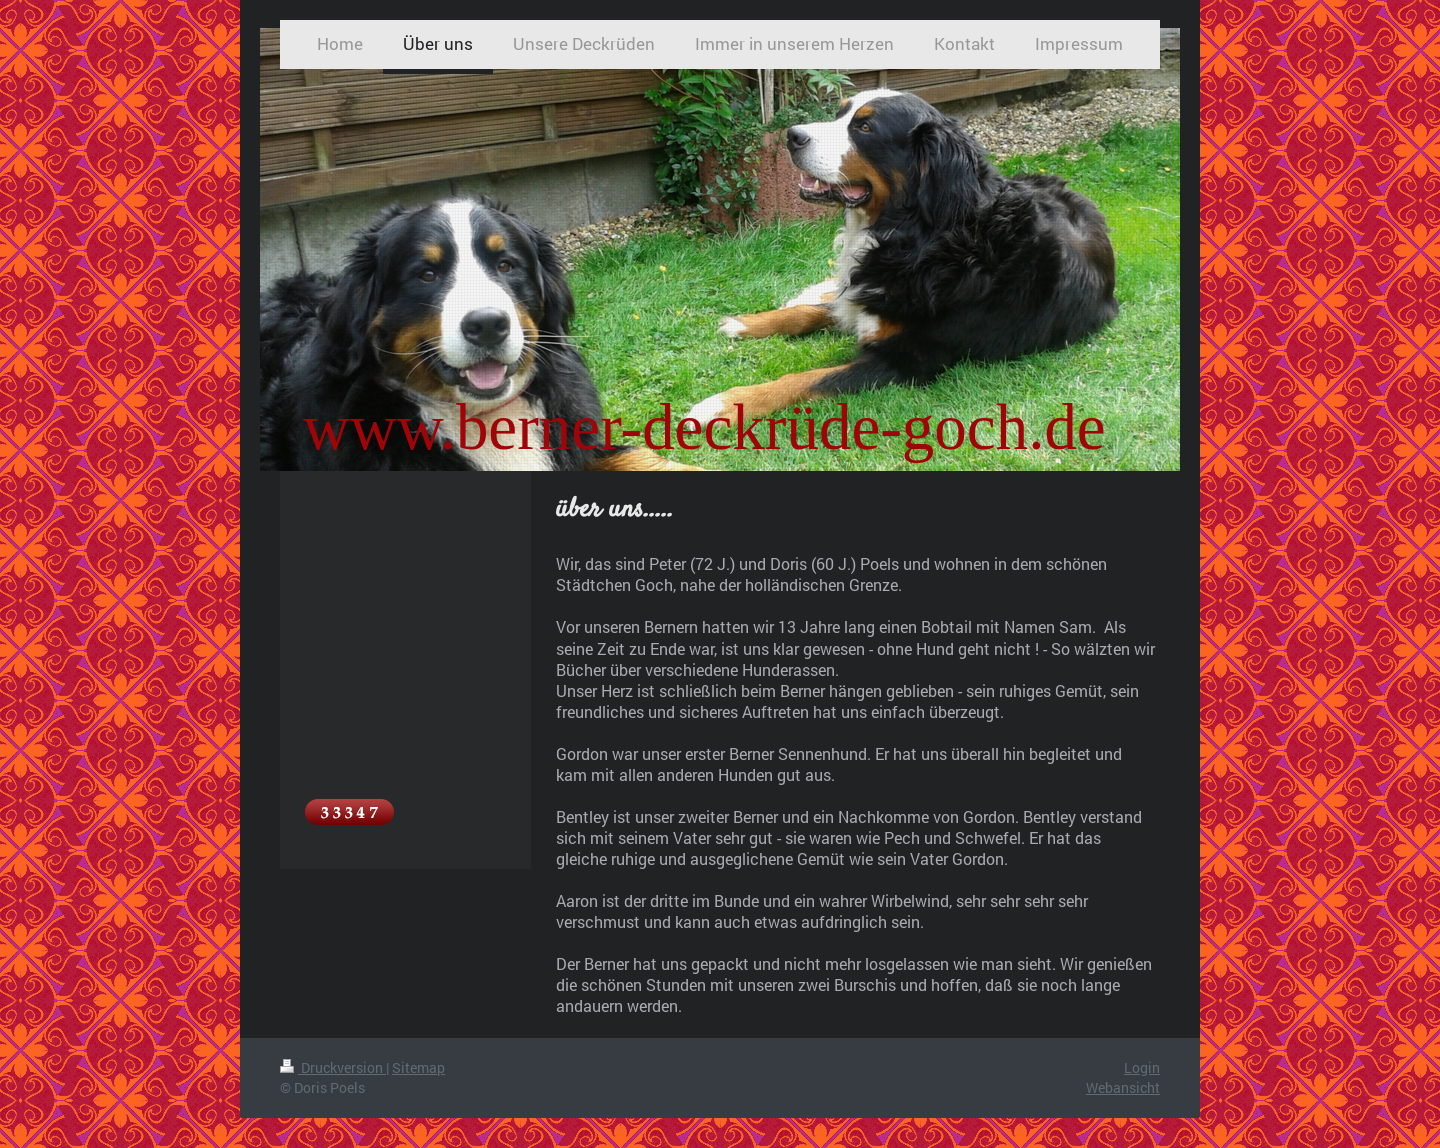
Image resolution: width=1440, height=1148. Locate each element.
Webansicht (1123, 1087)
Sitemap (418, 1067)
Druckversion (333, 1067)
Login (1142, 1067)
